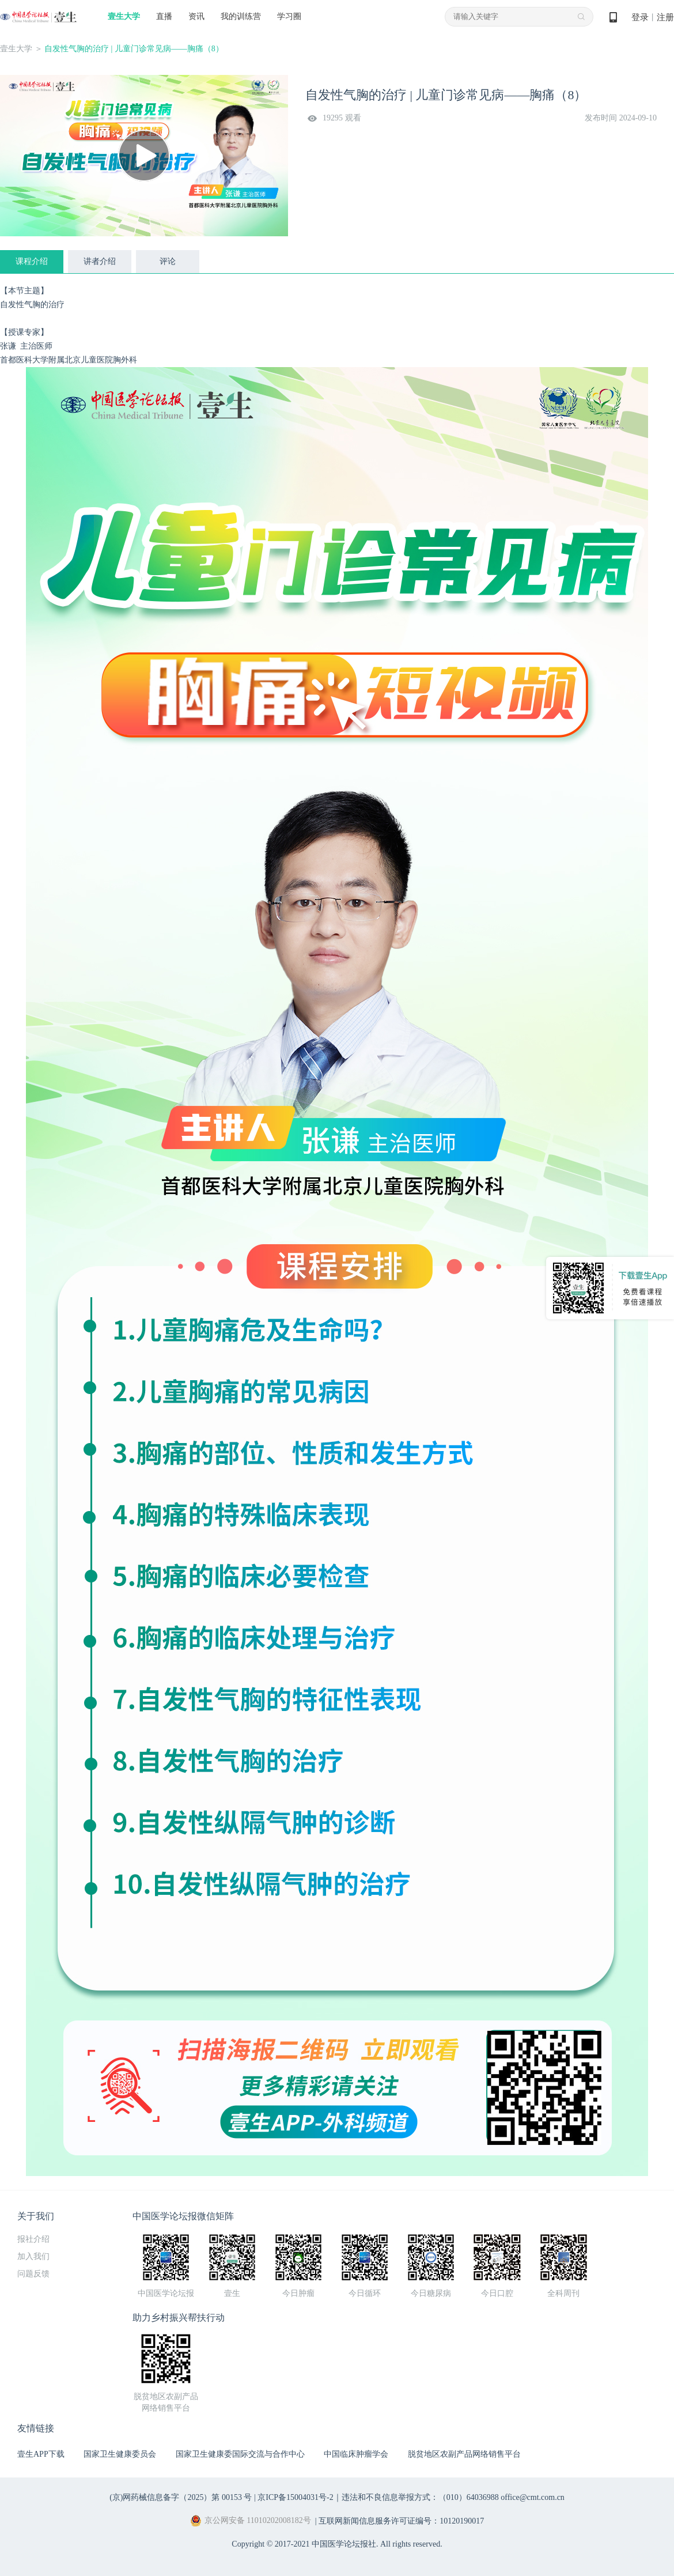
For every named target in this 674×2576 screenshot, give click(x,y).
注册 (665, 17)
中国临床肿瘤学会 (356, 2454)
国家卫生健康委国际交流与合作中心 (240, 2454)
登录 (640, 17)
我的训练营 (241, 16)
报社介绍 (33, 2239)
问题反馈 (33, 2273)
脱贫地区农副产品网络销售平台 (464, 2454)
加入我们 (33, 2256)
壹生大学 (124, 16)
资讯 (196, 16)
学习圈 (289, 16)
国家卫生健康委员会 (120, 2454)
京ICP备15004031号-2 (295, 2497)
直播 (164, 16)
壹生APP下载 (41, 2454)
